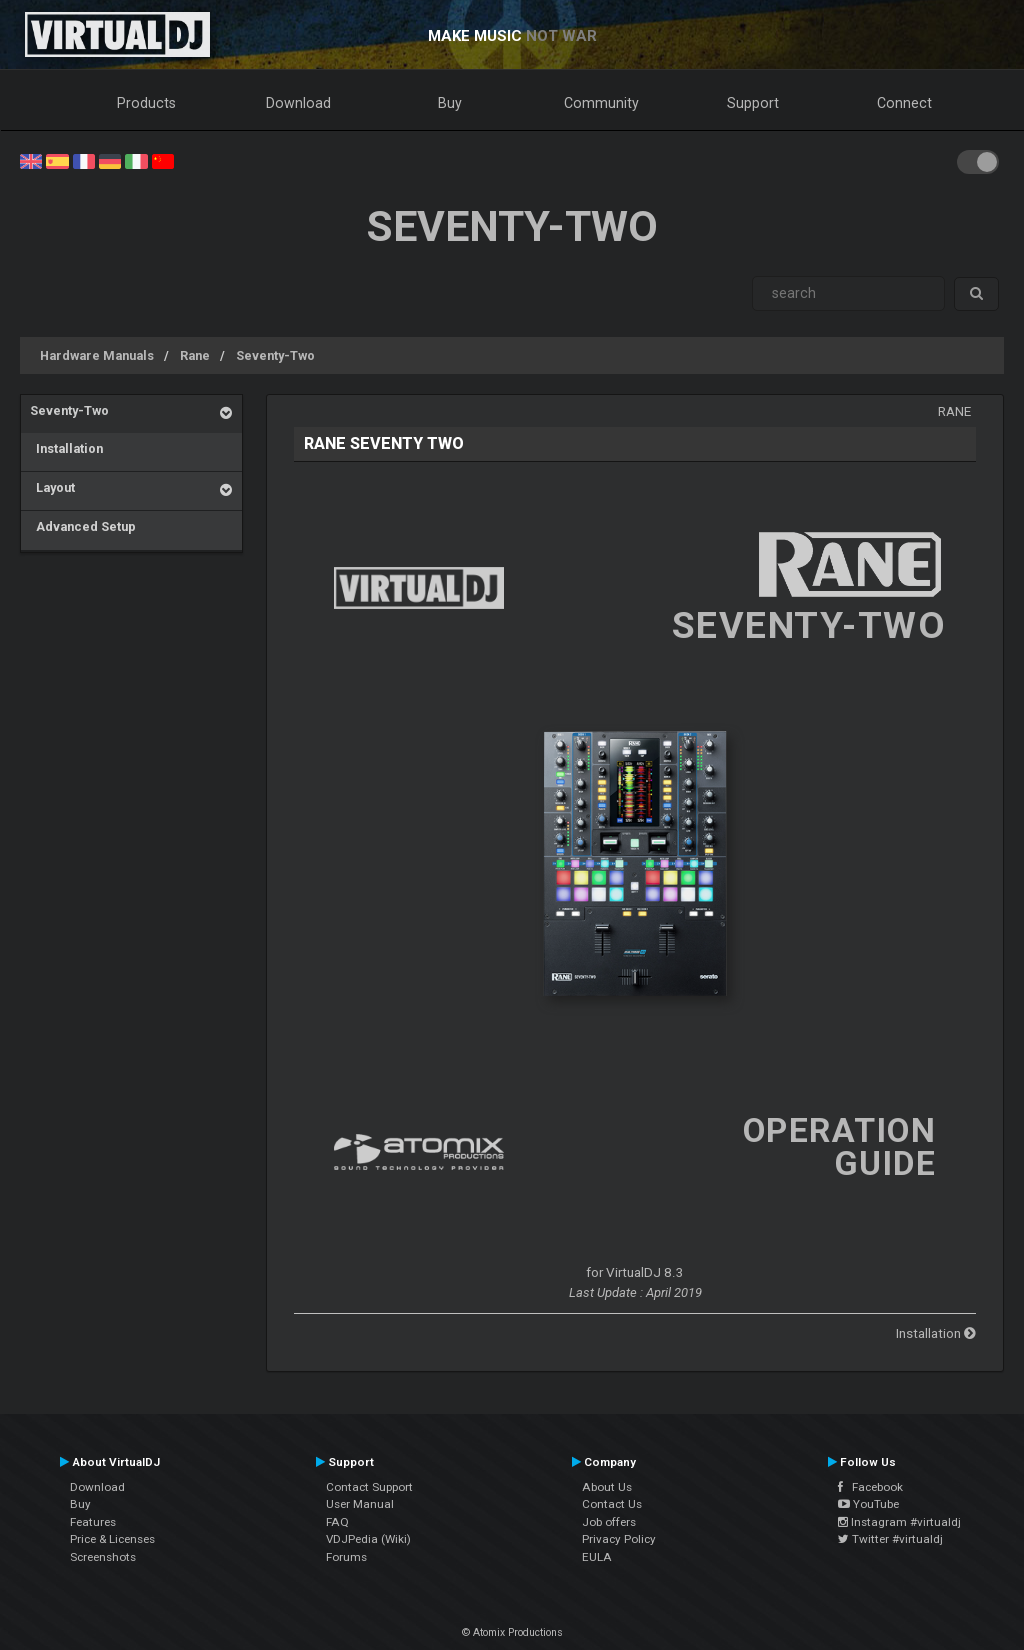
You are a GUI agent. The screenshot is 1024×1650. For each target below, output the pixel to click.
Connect (904, 103)
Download (298, 103)
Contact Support (369, 1487)
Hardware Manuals (97, 355)
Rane (195, 355)
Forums (346, 1557)
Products (146, 103)
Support (753, 103)
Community (601, 103)
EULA (597, 1557)
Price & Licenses (112, 1539)
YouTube (868, 1504)
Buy (450, 103)
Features (93, 1522)
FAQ (337, 1522)
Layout (52, 487)
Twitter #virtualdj (890, 1539)
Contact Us (612, 1504)
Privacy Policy (619, 1539)
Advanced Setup (83, 526)
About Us (607, 1487)
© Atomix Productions (512, 1632)
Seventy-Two (275, 355)
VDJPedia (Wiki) (368, 1539)
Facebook (870, 1487)
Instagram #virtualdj (899, 1522)
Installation (66, 448)
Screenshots (103, 1557)
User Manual (360, 1504)
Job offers (609, 1522)
